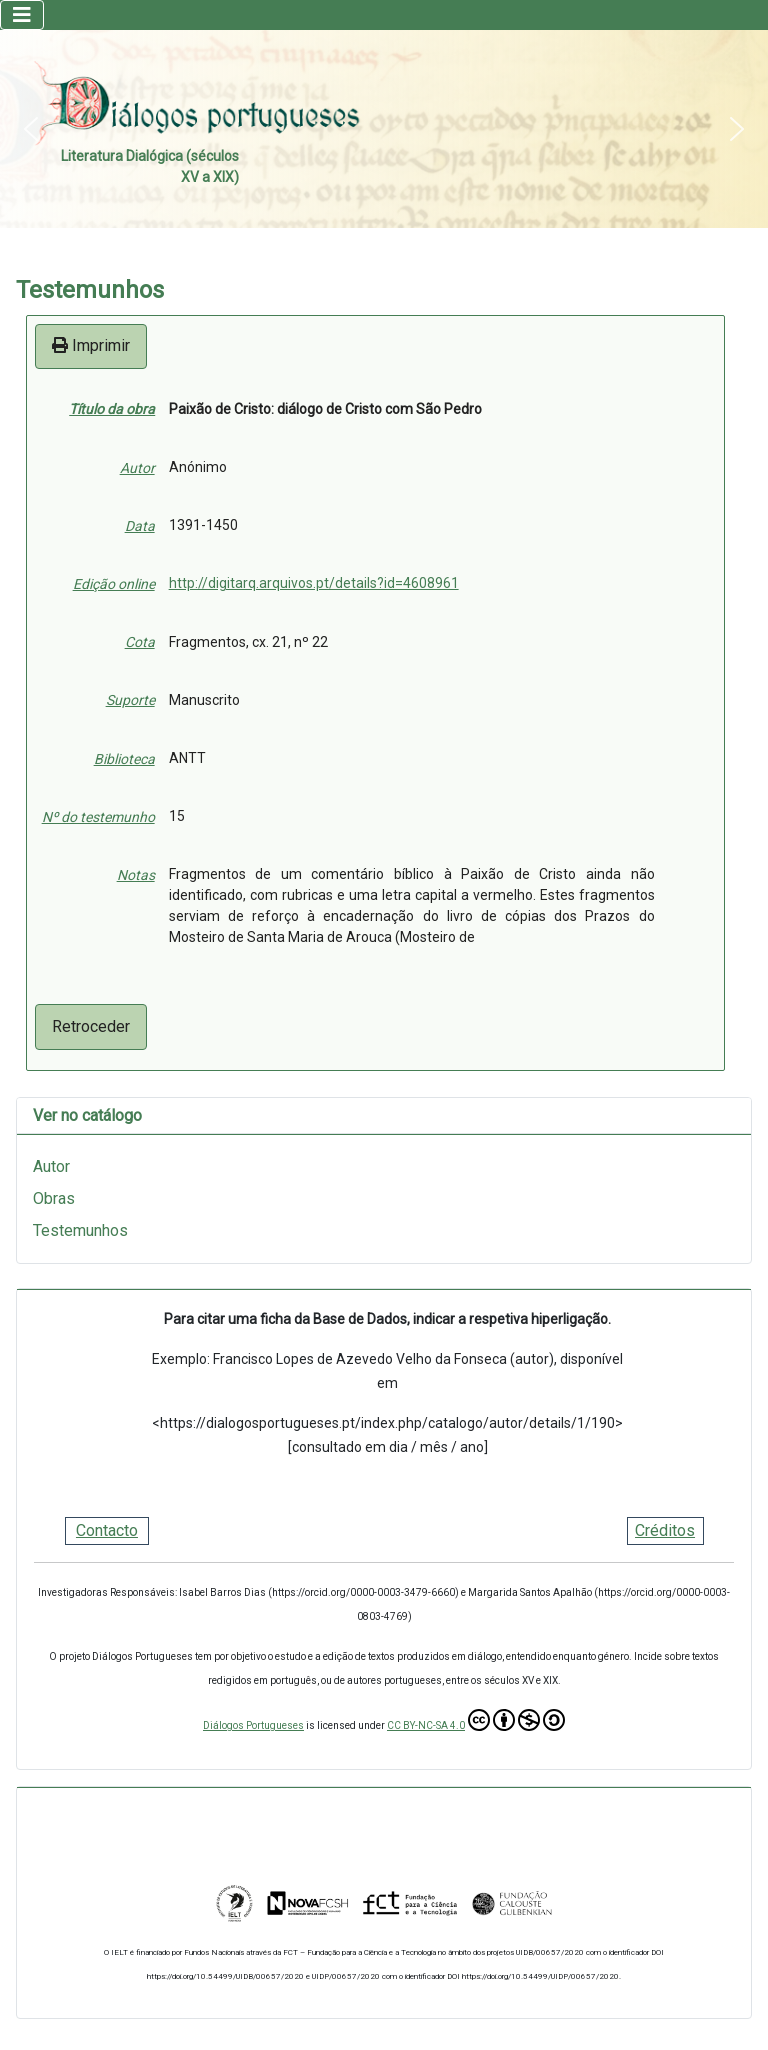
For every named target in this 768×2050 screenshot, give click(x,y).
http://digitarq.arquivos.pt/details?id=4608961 (314, 583)
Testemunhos (80, 1230)
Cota (140, 642)
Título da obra (112, 409)
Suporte (130, 700)
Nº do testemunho (98, 817)
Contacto (107, 1530)
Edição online (114, 584)
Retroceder (91, 1026)
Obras (54, 1198)
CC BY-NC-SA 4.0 (476, 1720)
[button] (31, 129)
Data (140, 526)
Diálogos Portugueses (253, 1725)
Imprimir (91, 345)
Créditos (665, 1530)
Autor (137, 468)
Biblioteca (124, 759)
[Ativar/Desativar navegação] (22, 15)
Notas (136, 875)
